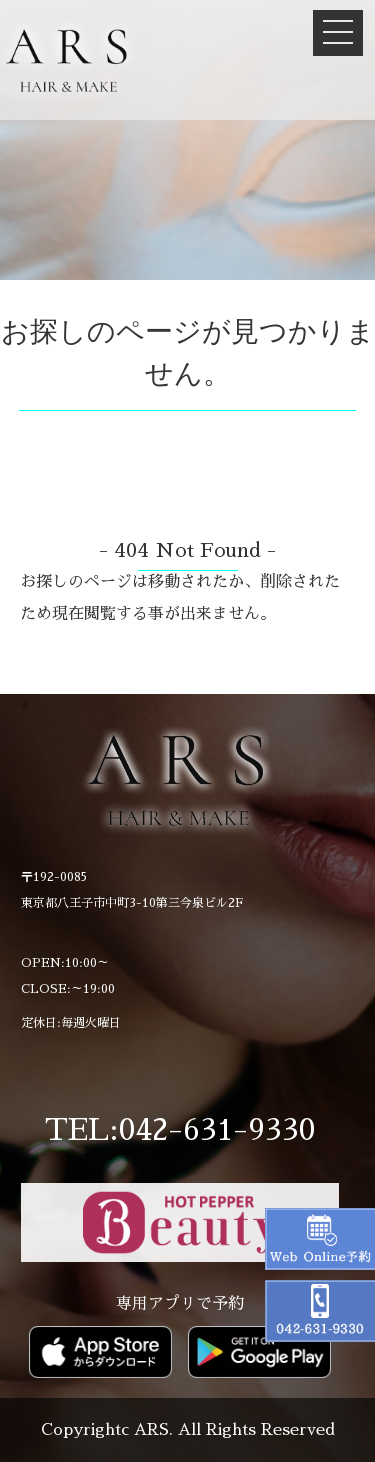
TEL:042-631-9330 (180, 1130)
